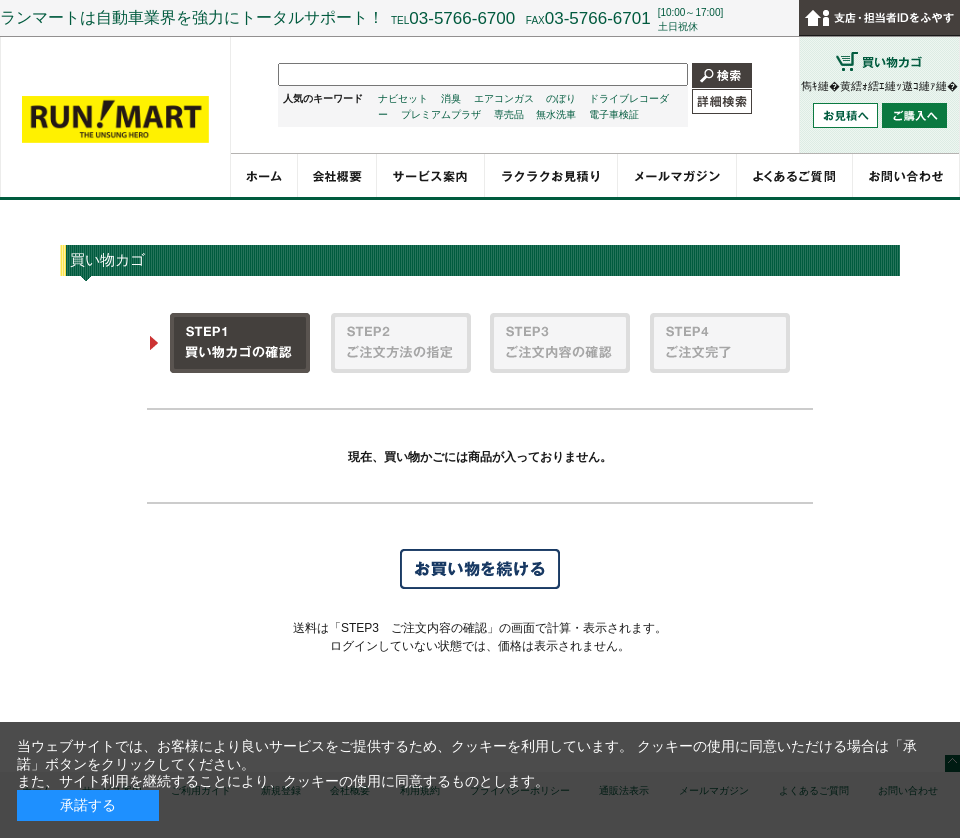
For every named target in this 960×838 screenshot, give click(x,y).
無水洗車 (556, 114)
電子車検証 (614, 114)
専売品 (509, 114)
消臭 (451, 98)
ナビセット (403, 98)
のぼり (561, 98)
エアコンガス (504, 98)
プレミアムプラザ (441, 114)
